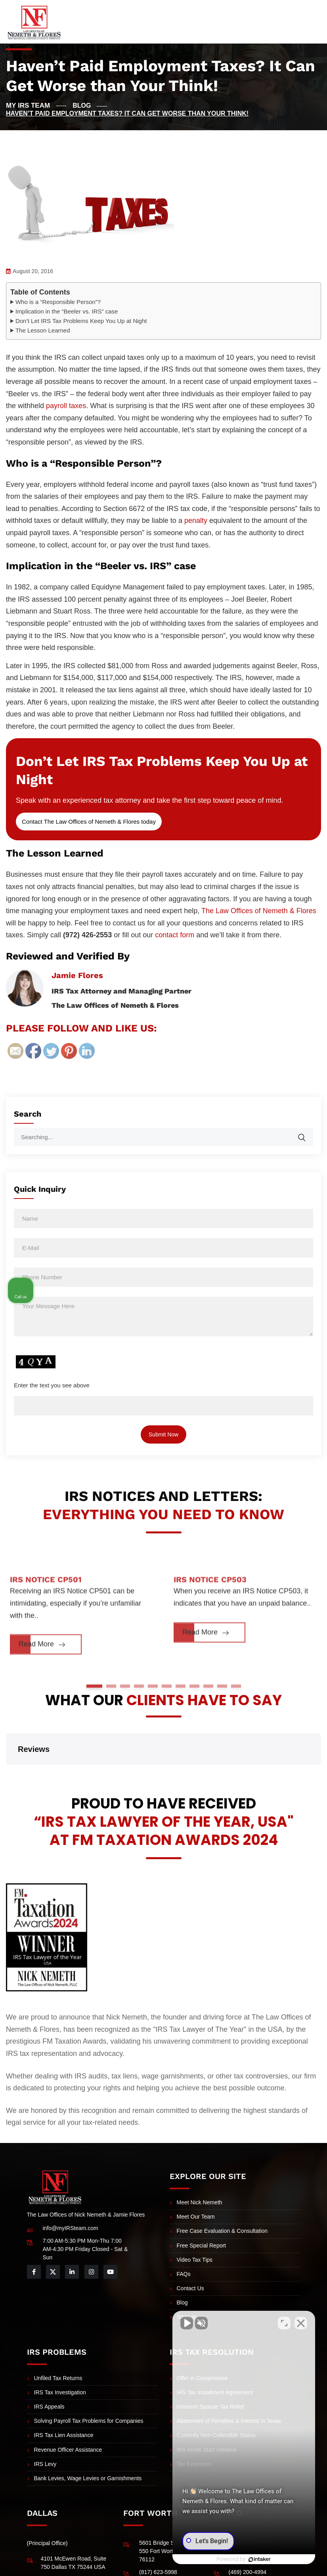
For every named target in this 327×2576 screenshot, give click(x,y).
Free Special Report (201, 2206)
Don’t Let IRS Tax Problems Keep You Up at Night (81, 320)
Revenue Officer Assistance (68, 2410)
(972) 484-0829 (60, 2539)
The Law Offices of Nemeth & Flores (258, 911)
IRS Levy (45, 2424)
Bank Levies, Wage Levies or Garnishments (88, 2438)
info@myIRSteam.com (70, 2188)
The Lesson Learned (42, 330)
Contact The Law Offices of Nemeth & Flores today (89, 821)
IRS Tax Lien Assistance (64, 2395)
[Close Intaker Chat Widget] (300, 2323)
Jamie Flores (77, 975)
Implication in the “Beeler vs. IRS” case (66, 311)
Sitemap (187, 2277)
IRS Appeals (49, 2367)
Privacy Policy (287, 2568)
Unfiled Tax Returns (58, 2338)
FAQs (184, 2234)
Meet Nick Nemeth (199, 2163)
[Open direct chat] (284, 2323)
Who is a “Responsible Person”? (58, 301)
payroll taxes (66, 406)
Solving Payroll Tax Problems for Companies (88, 2381)
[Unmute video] (186, 2323)
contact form (174, 935)
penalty (195, 520)
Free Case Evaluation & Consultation (222, 2191)
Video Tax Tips (195, 2220)
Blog (182, 2263)
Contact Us (190, 2248)
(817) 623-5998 (158, 2532)
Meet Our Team (196, 2177)
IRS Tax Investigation (60, 2353)
